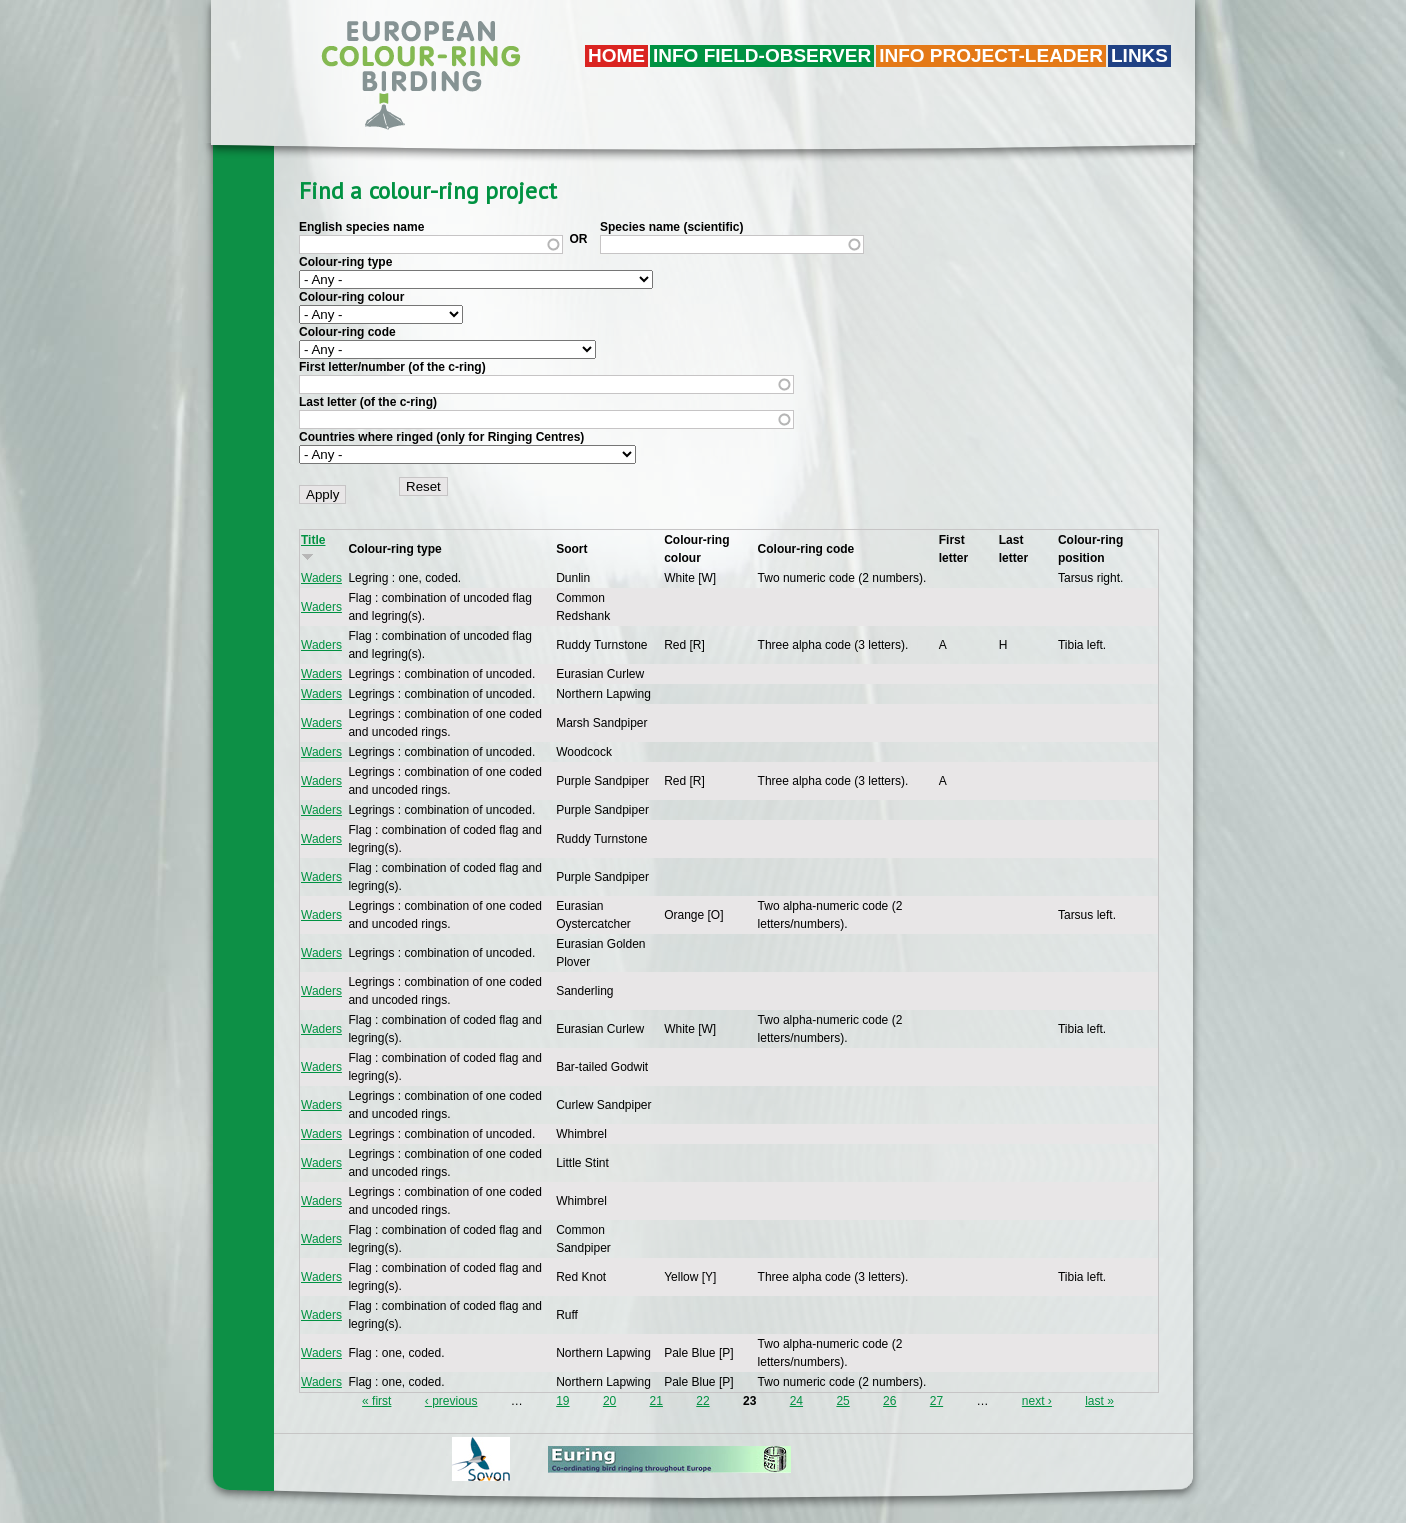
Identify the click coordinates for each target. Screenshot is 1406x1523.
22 (702, 1401)
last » (1099, 1401)
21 (656, 1401)
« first (376, 1401)
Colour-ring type (345, 262)
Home (616, 55)
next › (1037, 1401)
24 (796, 1401)
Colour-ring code (347, 332)
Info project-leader (991, 55)
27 (936, 1401)
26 (889, 1401)
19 (562, 1401)
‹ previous (451, 1401)
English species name (361, 227)
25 (842, 1401)
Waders (321, 578)
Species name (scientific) (671, 227)
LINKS (1139, 55)
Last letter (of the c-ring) (368, 402)
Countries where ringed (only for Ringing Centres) (441, 437)
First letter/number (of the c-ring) (392, 367)
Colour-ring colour (351, 297)
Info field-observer (762, 55)
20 (609, 1401)
